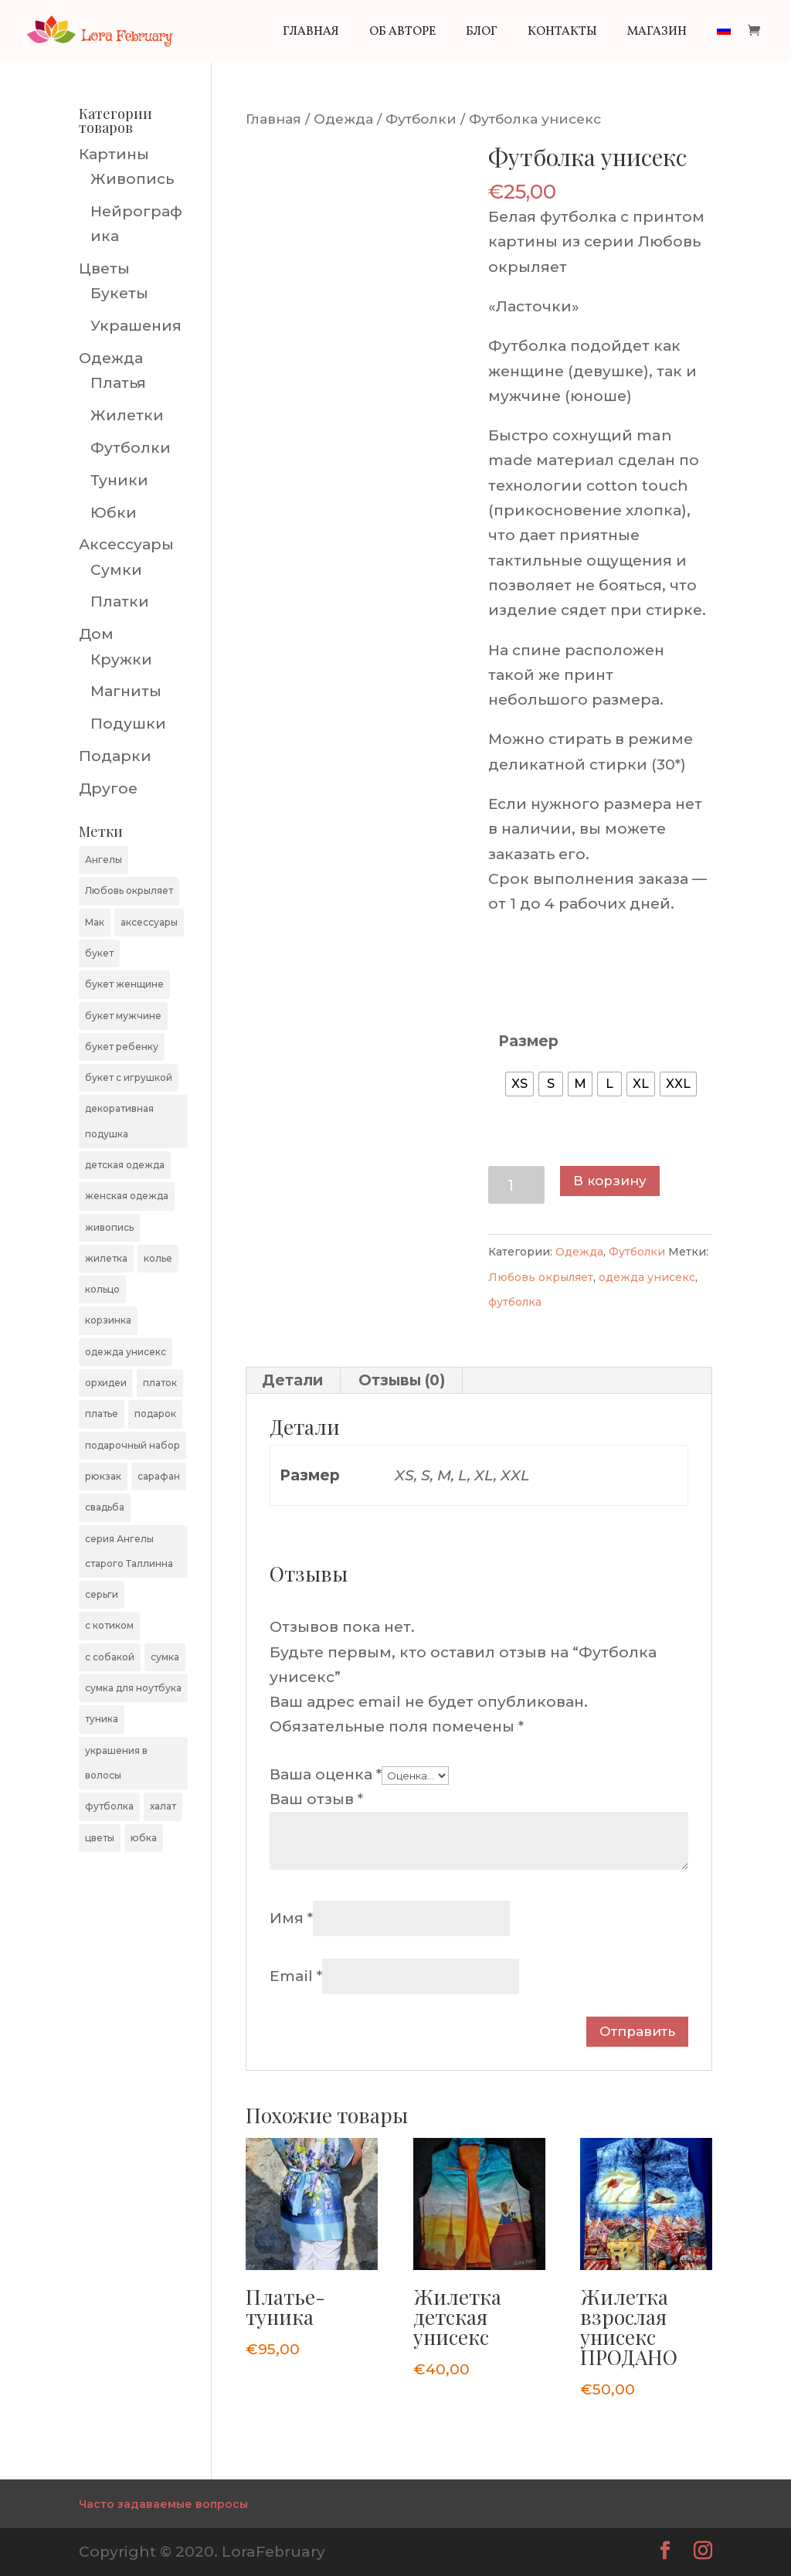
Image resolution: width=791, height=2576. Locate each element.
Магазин (657, 33)
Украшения (136, 326)
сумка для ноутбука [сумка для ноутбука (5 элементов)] (133, 1688)
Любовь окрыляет (540, 1277)
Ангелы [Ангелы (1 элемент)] (103, 859)
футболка (514, 1302)
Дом (96, 634)
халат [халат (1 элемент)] (163, 1806)
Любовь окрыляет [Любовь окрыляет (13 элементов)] (129, 890)
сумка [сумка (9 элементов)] (165, 1657)
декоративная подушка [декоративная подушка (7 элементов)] (119, 1121)
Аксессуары (126, 544)
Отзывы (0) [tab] (401, 1380)
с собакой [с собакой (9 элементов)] (109, 1657)
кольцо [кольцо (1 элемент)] (102, 1289)
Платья (118, 383)
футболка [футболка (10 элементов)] (109, 1806)
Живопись (132, 179)
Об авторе (402, 33)
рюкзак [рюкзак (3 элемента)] (103, 1476)
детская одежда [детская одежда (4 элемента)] (125, 1165)
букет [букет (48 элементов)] (99, 953)
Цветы (104, 268)
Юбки (113, 513)
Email (296, 1976)
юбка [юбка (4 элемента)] (144, 1838)
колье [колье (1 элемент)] (158, 1258)
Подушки (128, 723)
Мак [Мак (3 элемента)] (94, 922)
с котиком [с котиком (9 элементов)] (109, 1625)
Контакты (562, 33)
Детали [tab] (292, 1380)
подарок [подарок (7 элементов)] (155, 1413)
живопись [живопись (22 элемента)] (109, 1227)
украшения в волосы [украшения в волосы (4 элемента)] (116, 1763)
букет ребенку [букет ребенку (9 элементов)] (121, 1046)
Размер (528, 1041)
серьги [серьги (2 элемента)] (101, 1594)
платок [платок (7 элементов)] (160, 1382)
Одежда (343, 118)
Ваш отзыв (316, 1799)
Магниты (125, 691)
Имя (291, 1918)
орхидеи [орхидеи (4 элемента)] (106, 1382)
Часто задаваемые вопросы (163, 2504)
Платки (119, 601)
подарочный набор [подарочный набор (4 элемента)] (132, 1445)
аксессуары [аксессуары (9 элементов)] (149, 922)
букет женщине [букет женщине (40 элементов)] (124, 984)
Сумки (116, 570)
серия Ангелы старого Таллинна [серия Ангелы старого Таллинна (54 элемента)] (129, 1551)
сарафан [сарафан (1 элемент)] (158, 1476)
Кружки (121, 659)
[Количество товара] (516, 1185)
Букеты (119, 293)
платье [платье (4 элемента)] (101, 1413)
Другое (108, 788)
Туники (119, 480)
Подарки (115, 756)
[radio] (519, 1084)
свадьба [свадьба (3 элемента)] (104, 1507)
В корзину (610, 1180)
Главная (311, 33)
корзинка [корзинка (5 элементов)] (108, 1320)
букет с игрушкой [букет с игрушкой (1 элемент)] (128, 1077)
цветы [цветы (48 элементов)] (99, 1838)
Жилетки (127, 415)
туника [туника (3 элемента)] (101, 1719)
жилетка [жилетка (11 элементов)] (106, 1258)
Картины (114, 154)
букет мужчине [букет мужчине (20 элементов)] (123, 1015)
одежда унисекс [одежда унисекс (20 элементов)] (125, 1352)
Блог (481, 33)
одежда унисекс (647, 1277)
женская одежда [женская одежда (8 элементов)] (126, 1195)
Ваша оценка (326, 1774)
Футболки (421, 118)
